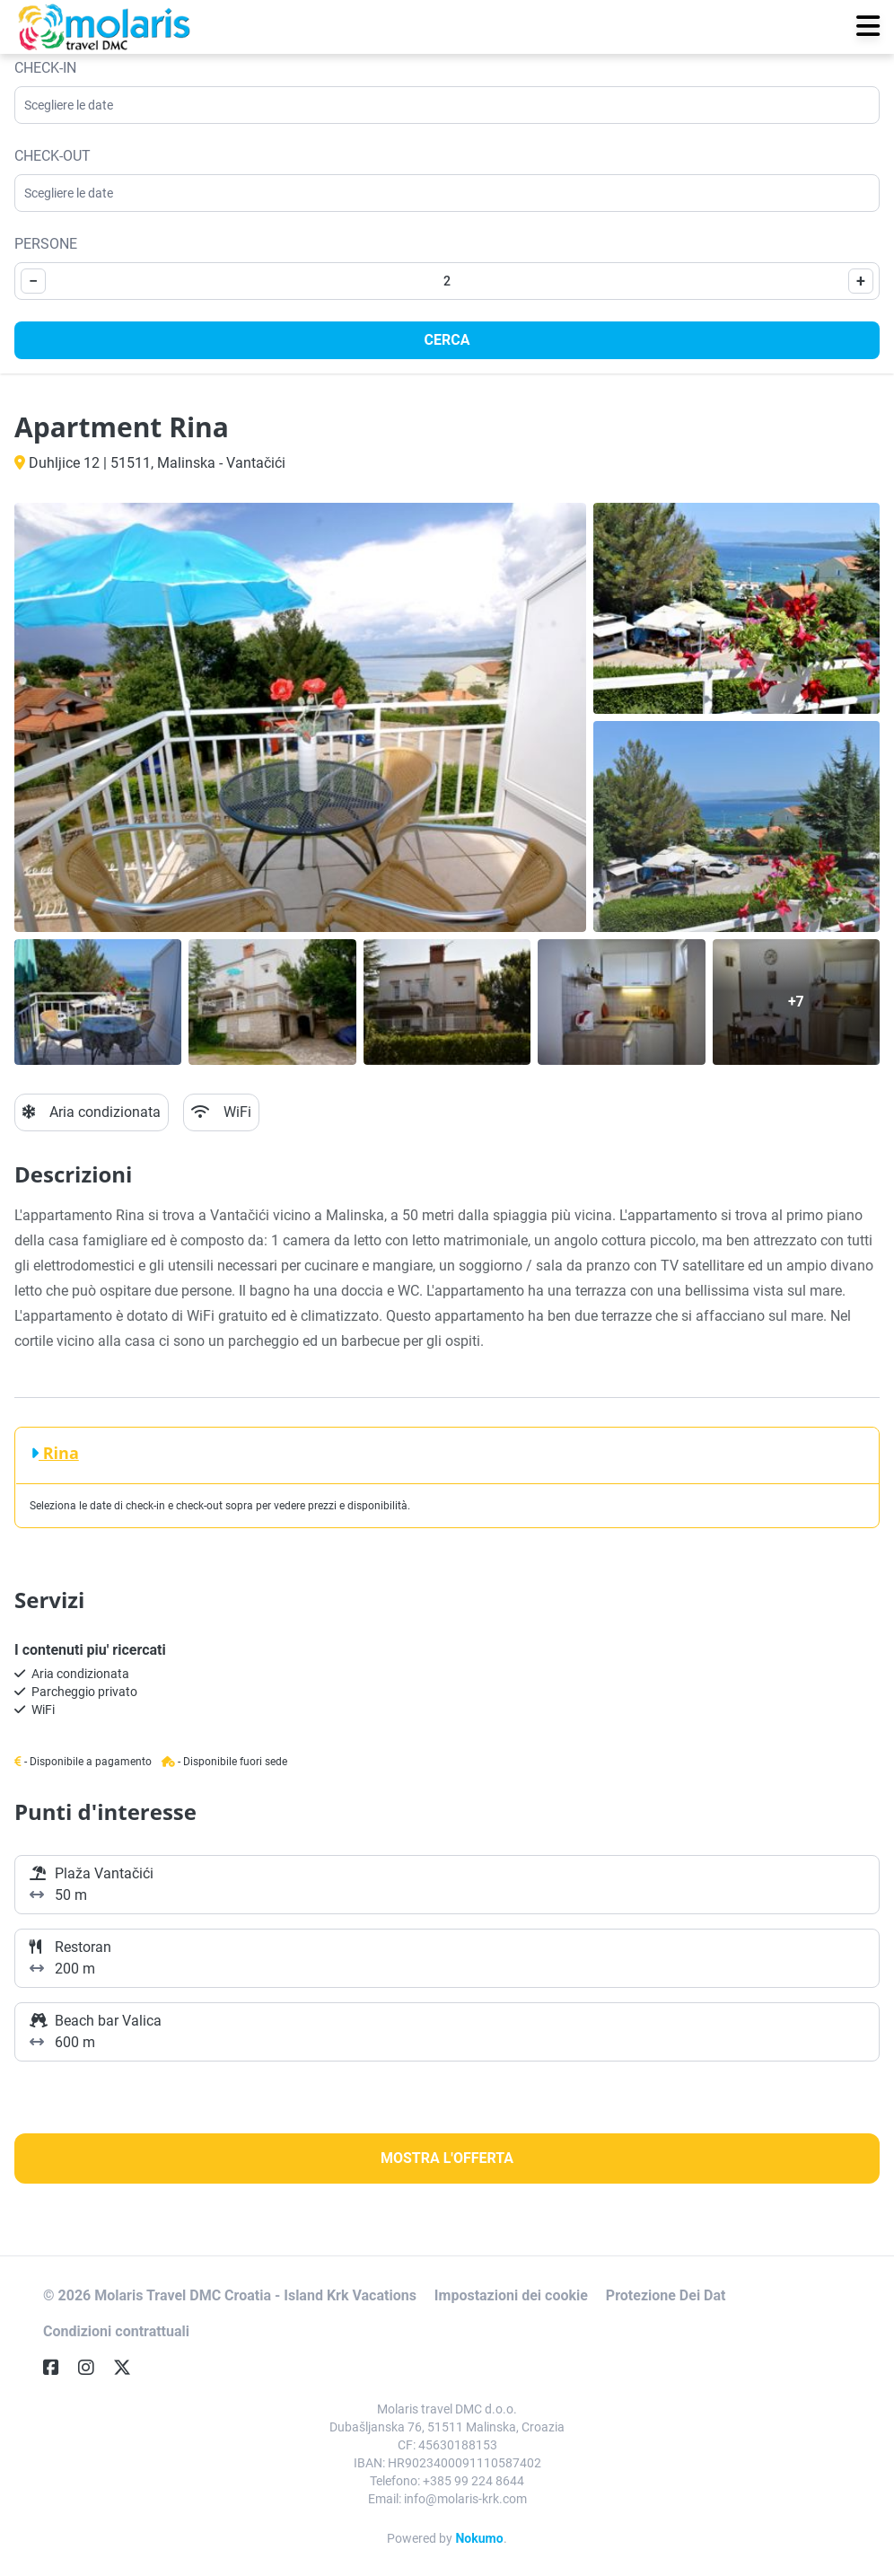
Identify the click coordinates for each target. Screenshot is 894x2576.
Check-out (52, 155)
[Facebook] (58, 2367)
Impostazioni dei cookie (511, 2295)
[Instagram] (93, 2367)
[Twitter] (129, 2367)
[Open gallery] (300, 717)
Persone (45, 243)
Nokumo (479, 2538)
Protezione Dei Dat (666, 2295)
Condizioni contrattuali (116, 2331)
